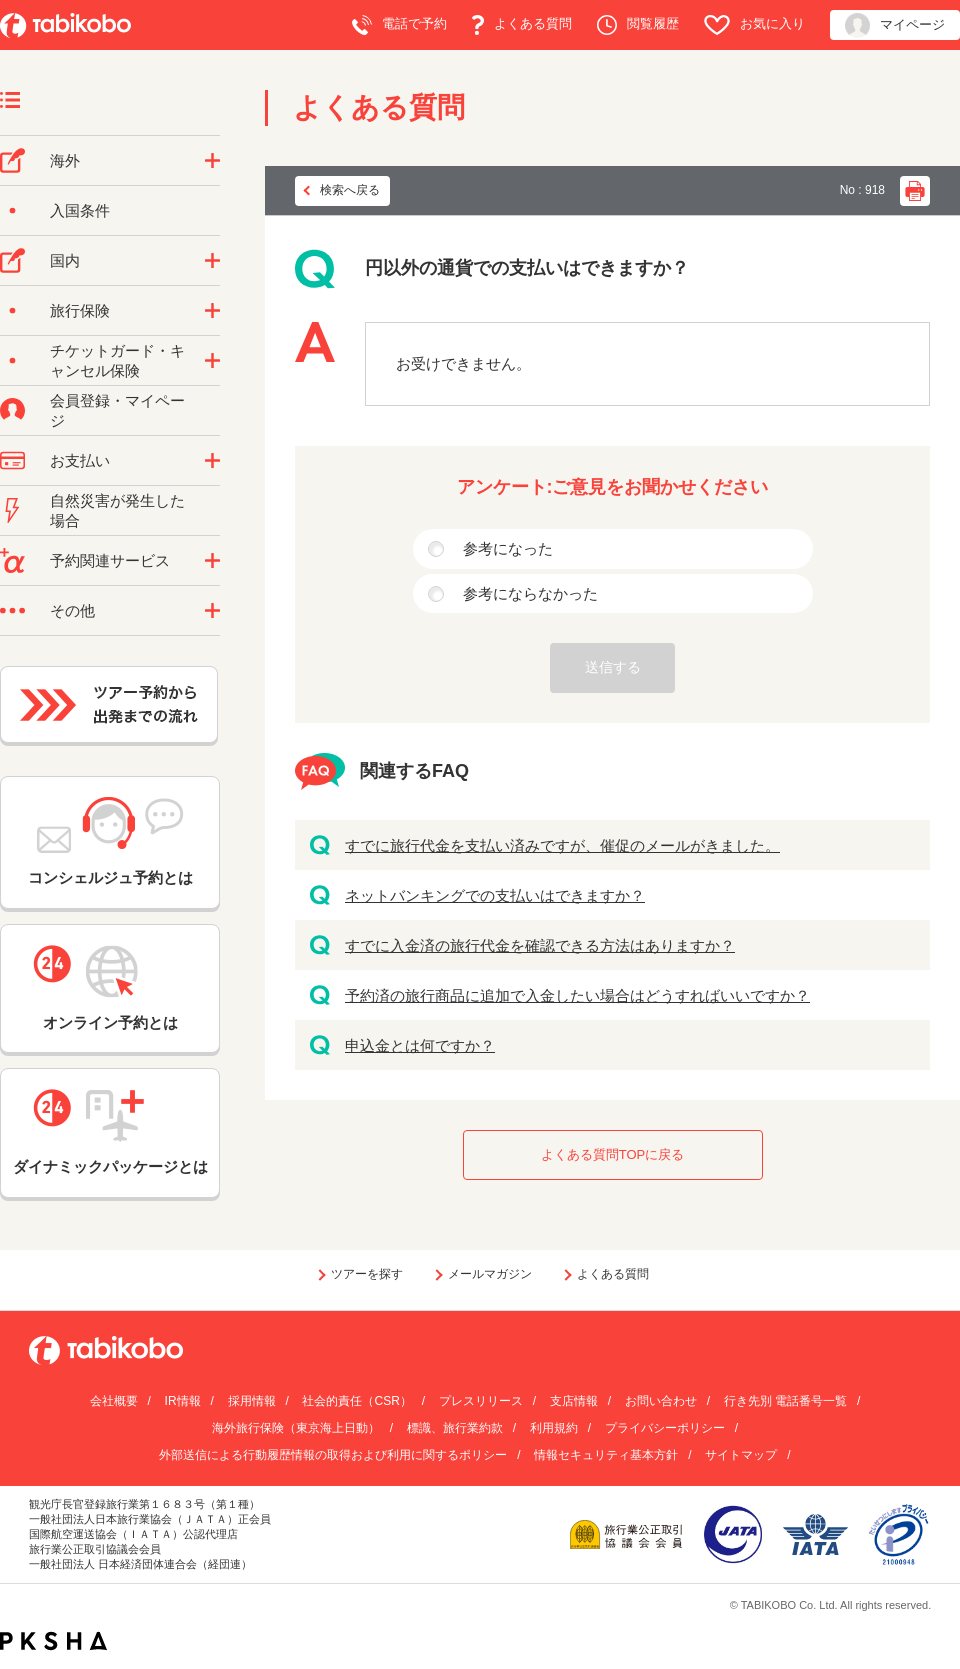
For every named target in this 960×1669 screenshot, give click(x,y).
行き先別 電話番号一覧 (785, 1401)
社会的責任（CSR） (356, 1401)
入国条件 (80, 210)
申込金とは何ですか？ (420, 1045)
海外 (65, 160)
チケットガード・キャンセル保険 (117, 360)
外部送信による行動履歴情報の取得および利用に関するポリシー (333, 1455)
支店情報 (574, 1401)
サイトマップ (741, 1455)
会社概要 (114, 1401)
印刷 (915, 191)
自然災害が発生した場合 (117, 510)
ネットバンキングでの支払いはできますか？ (495, 895)
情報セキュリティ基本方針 (606, 1455)
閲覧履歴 (638, 25)
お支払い (80, 460)
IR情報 (183, 1401)
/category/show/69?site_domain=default (212, 361)
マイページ (895, 25)
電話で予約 (399, 25)
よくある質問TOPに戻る (613, 1154)
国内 (65, 260)
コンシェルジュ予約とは (110, 841)
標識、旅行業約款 (455, 1428)
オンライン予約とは (110, 988)
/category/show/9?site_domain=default (212, 461)
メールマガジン (490, 1274)
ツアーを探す (367, 1274)
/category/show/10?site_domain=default (212, 311)
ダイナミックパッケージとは (110, 1132)
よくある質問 (522, 25)
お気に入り (754, 25)
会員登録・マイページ (117, 410)
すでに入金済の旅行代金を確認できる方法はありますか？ (540, 945)
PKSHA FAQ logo (53, 1641)
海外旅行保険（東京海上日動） (296, 1428)
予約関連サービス (110, 560)
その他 (72, 610)
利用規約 (554, 1428)
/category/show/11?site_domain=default (212, 561)
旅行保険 (80, 310)
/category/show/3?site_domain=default (212, 611)
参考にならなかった (530, 593)
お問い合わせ (661, 1401)
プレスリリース (481, 1401)
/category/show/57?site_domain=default (212, 261)
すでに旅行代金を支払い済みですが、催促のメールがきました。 (562, 845)
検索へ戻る (350, 190)
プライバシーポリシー (665, 1428)
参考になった (508, 548)
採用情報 (252, 1401)
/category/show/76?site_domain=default (212, 161)
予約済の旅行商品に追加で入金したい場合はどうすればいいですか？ (577, 995)
